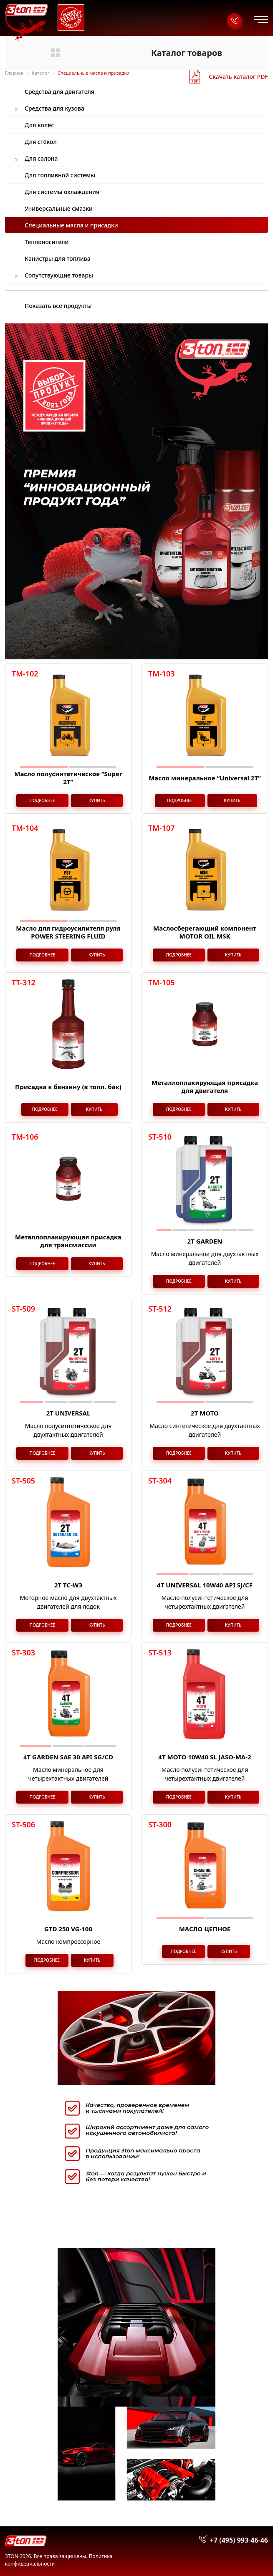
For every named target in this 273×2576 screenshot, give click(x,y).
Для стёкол (41, 142)
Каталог (41, 73)
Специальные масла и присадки (71, 225)
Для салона (41, 158)
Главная (14, 73)
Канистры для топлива (58, 258)
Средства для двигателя (59, 92)
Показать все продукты (58, 306)
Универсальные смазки (59, 208)
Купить (96, 800)
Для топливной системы (60, 175)
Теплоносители (46, 242)
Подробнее (42, 800)
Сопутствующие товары (59, 275)
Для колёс (39, 125)
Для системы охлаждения (62, 192)
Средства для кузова (54, 108)
